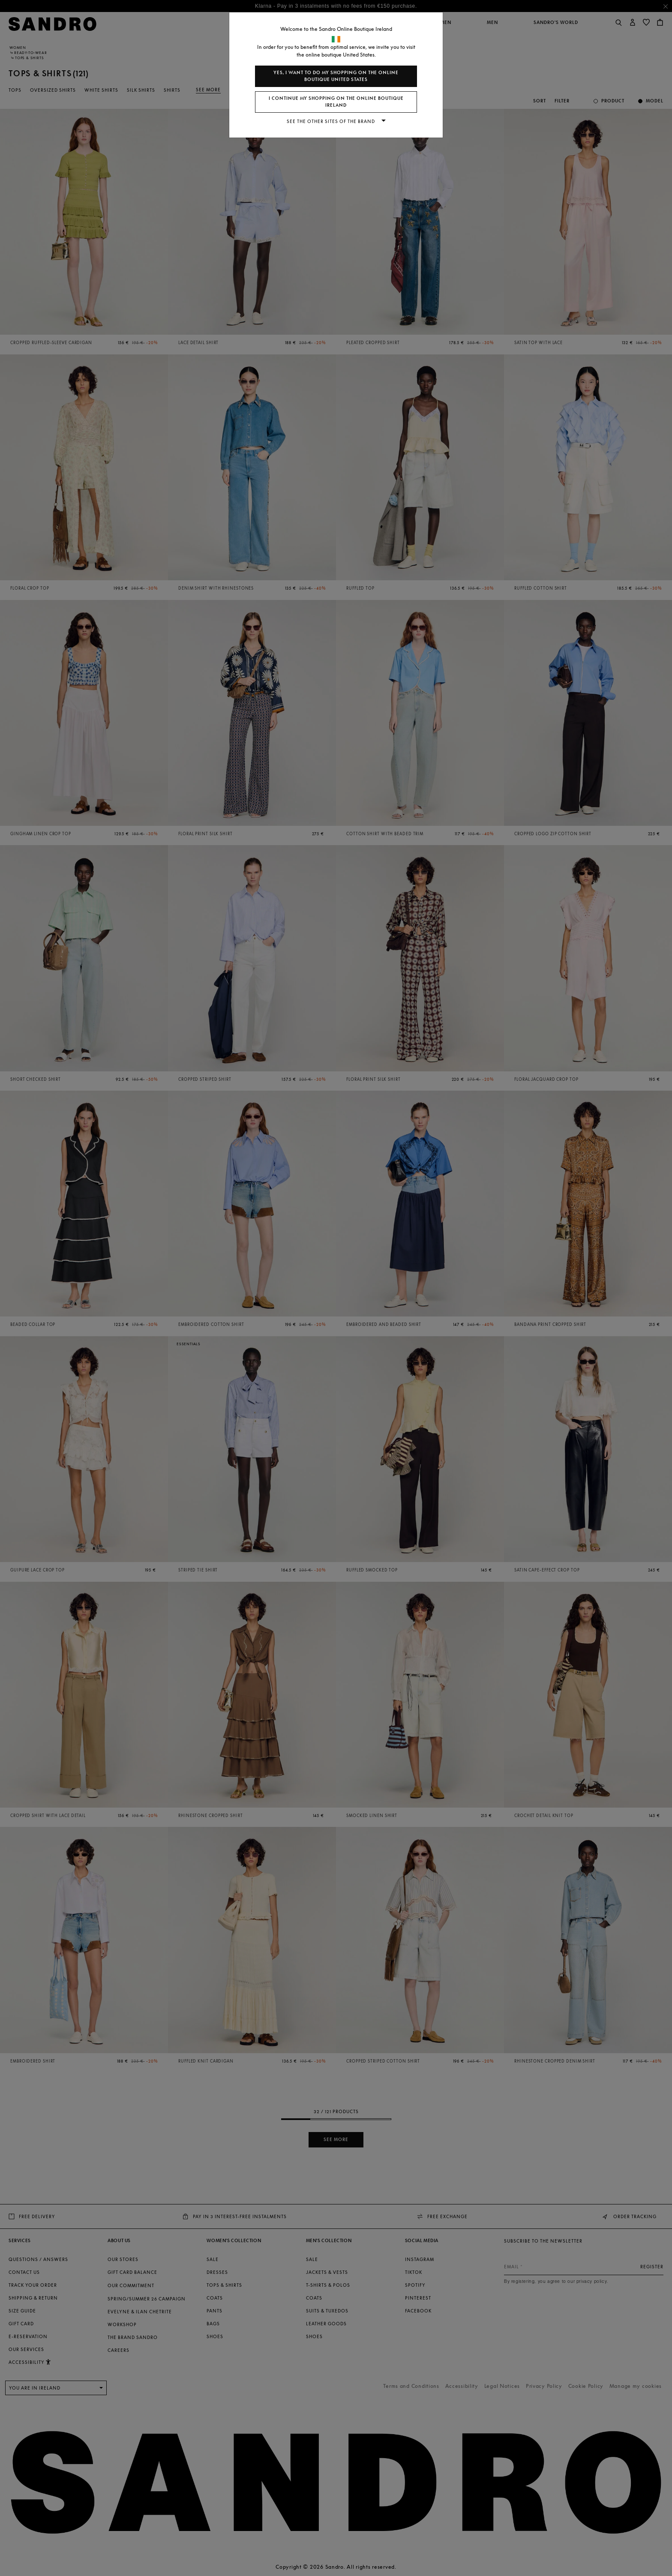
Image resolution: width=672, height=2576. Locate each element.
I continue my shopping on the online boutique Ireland (336, 102)
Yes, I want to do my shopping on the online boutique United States (336, 76)
